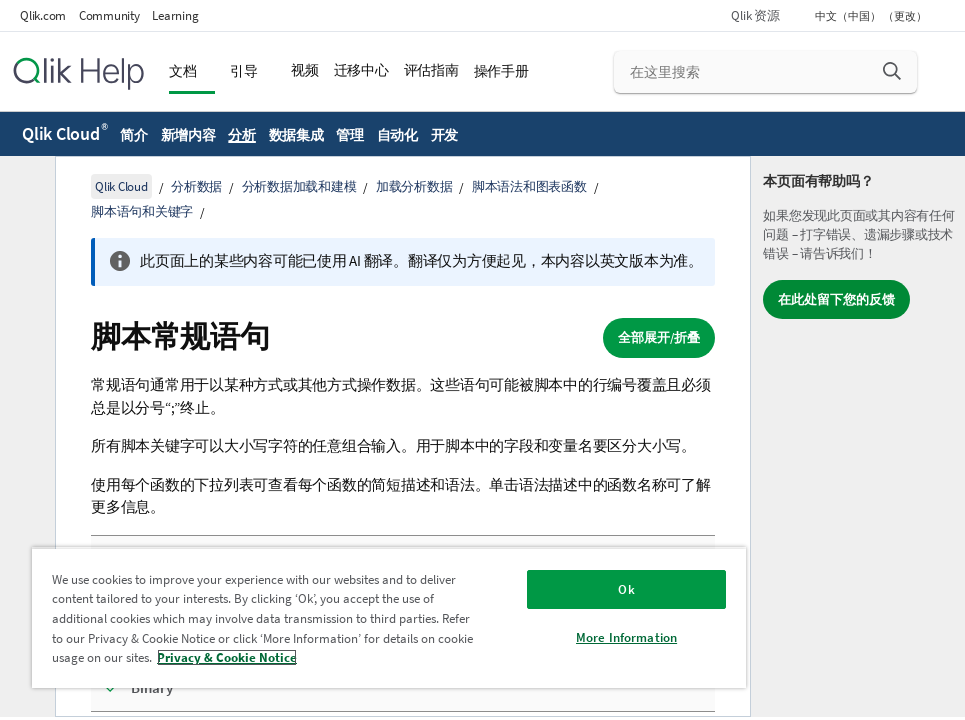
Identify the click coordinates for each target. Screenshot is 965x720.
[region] (389, 617)
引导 (244, 71)
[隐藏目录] (25, 187)
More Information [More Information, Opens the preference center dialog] (626, 637)
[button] (892, 71)
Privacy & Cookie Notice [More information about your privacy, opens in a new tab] (227, 657)
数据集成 (296, 135)
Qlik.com (43, 15)
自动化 (397, 135)
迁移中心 (361, 70)
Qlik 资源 (755, 15)
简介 (134, 135)
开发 (445, 135)
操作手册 (501, 71)
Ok (626, 589)
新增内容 (188, 135)
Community (109, 15)
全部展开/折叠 (659, 337)
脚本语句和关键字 (142, 211)
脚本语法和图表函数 (529, 186)
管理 (350, 135)
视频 (305, 70)
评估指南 (431, 70)
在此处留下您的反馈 (836, 299)
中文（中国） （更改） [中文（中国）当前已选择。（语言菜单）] (872, 16)
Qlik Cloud (65, 133)
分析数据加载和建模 (299, 186)
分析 (242, 135)
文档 (183, 71)
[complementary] (858, 436)
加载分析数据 (414, 186)
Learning (175, 15)
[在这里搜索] (766, 72)
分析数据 (196, 186)
